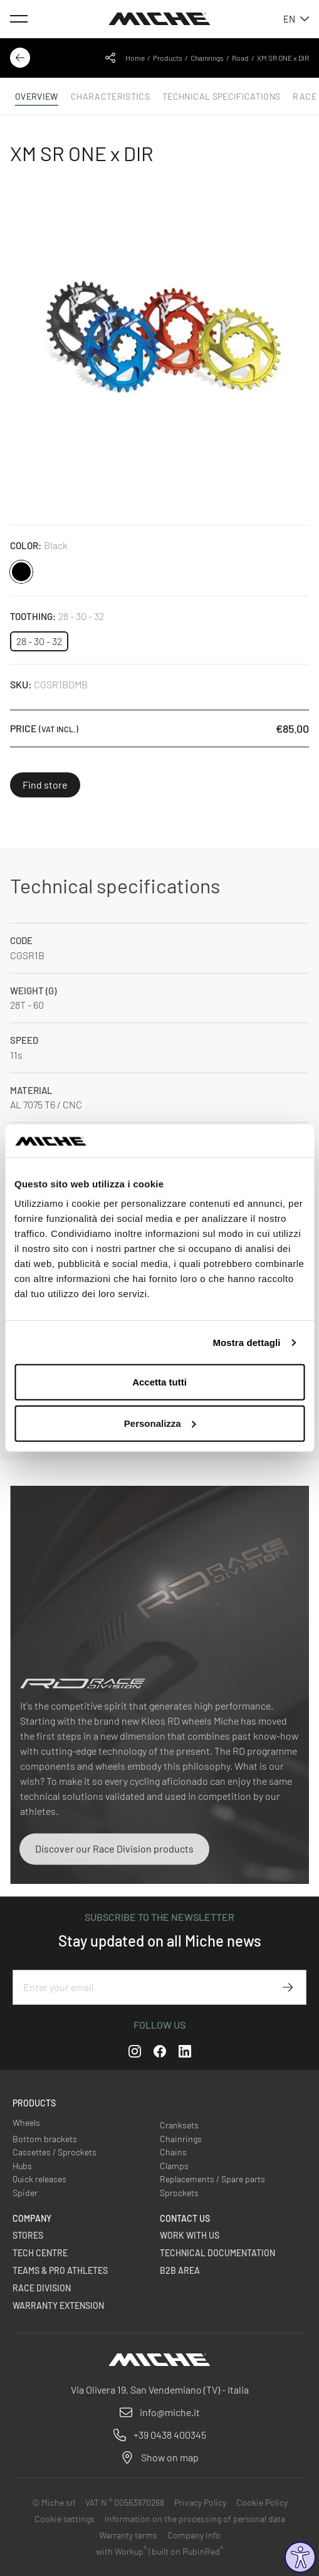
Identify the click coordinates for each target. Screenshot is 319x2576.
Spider (25, 2192)
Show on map (170, 2457)
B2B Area (180, 2270)
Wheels (26, 2122)
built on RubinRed (187, 2551)
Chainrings (207, 57)
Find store (45, 785)
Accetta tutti (159, 1382)
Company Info (194, 2535)
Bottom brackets (45, 2138)
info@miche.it (170, 2412)
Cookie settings (64, 2518)
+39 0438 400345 (169, 2435)
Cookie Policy (262, 2502)
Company (32, 2218)
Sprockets (179, 2192)
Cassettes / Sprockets (55, 2152)
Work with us (189, 2235)
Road (240, 57)
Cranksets (179, 2125)
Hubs (22, 2165)
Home (135, 57)
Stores (28, 2235)
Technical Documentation (217, 2252)
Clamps (174, 2165)
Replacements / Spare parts (212, 2179)
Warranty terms (128, 2535)
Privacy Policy (200, 2502)
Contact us (185, 2218)
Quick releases (39, 2179)
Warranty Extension (58, 2305)
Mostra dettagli (246, 1342)
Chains (173, 2152)
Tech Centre (40, 2252)
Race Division (42, 2288)
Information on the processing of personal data (195, 2518)
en (296, 18)
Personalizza (160, 1423)
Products (167, 57)
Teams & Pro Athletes (60, 2270)
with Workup (121, 2551)
